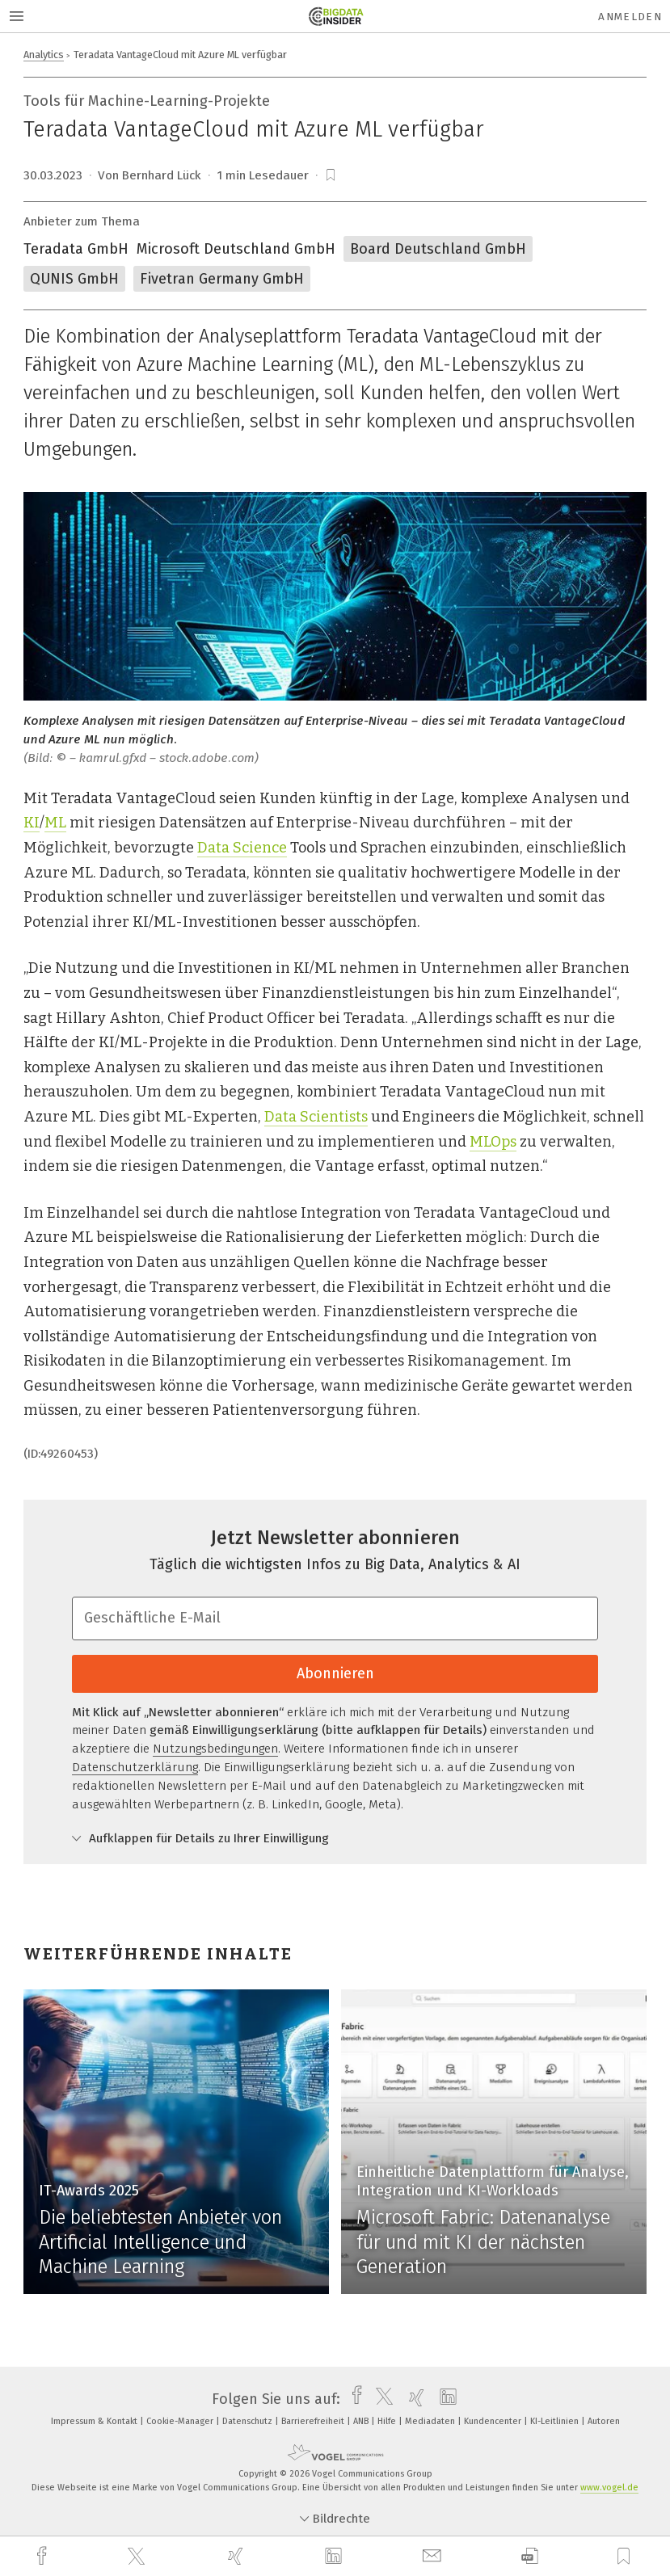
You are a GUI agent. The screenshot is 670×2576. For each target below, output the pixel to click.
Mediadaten (431, 2421)
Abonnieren (335, 1673)
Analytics (43, 54)
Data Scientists (316, 1117)
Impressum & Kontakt (95, 2421)
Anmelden (630, 16)
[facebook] (43, 2556)
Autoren (604, 2421)
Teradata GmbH (76, 249)
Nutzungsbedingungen (215, 1748)
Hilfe (387, 2421)
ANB (362, 2421)
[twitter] (138, 2556)
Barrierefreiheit (314, 2421)
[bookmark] (330, 175)
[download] (529, 2556)
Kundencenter (494, 2421)
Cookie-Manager (181, 2421)
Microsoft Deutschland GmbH (236, 249)
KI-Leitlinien (555, 2421)
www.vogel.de (609, 2487)
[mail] (434, 2556)
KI (31, 822)
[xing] (237, 2556)
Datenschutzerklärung (135, 1767)
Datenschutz (248, 2421)
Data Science (242, 848)
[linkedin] (335, 2556)
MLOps (493, 1142)
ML (55, 822)
